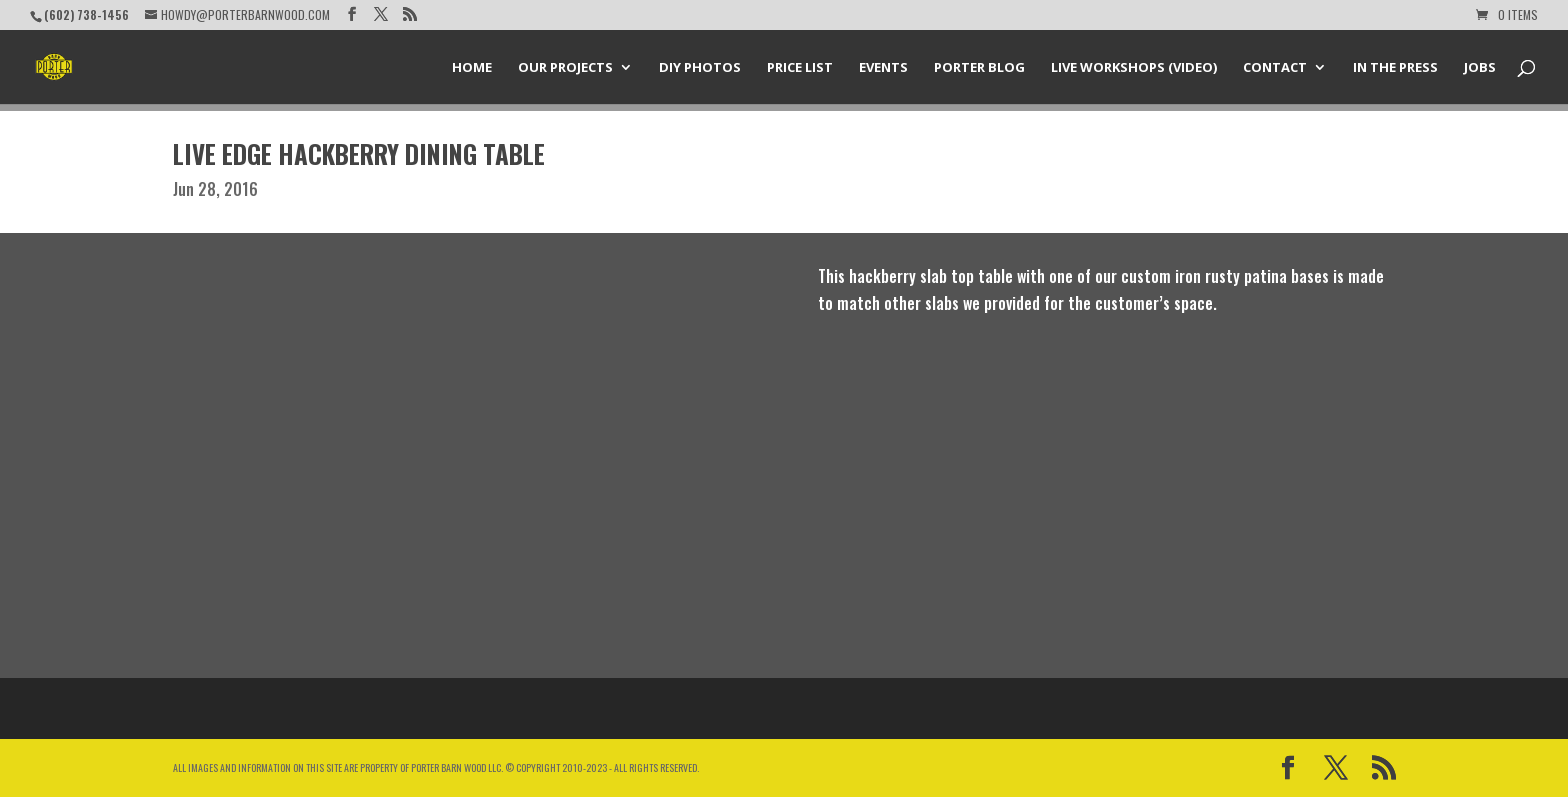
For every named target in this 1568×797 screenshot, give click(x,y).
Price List (800, 68)
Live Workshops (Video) (1134, 68)
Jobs (1480, 68)
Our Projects (565, 68)
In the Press (1395, 68)
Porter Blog (979, 68)
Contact (1275, 68)
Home (472, 68)
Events (883, 68)
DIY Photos (700, 68)
